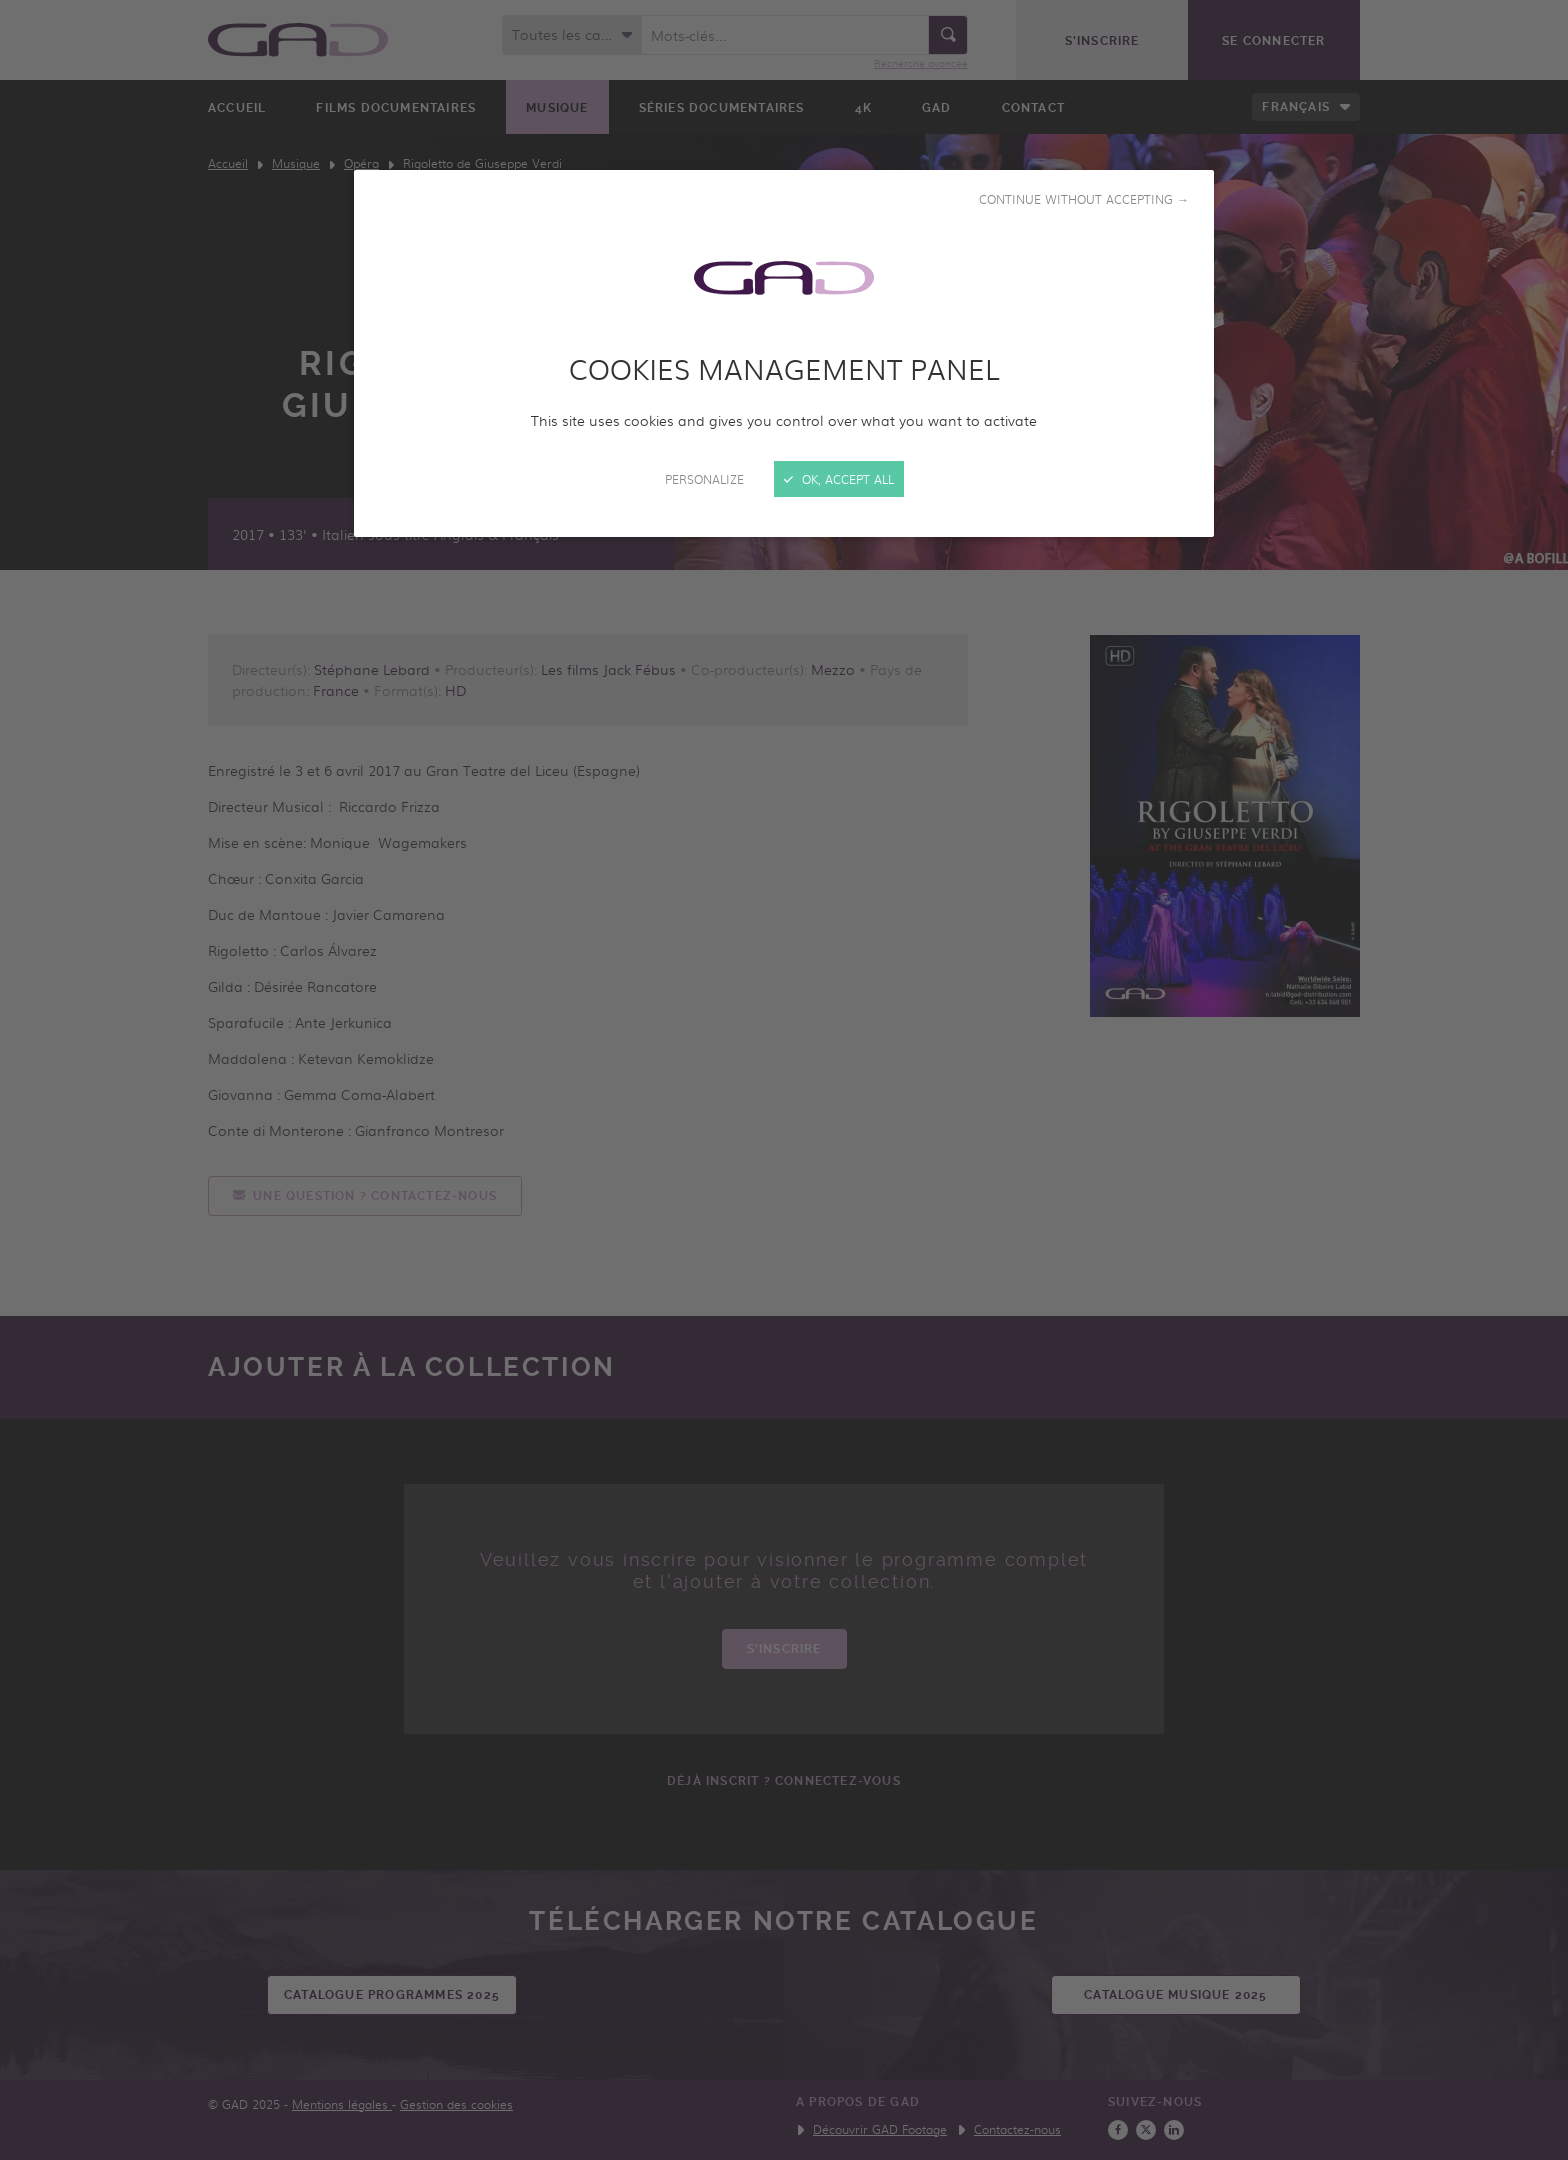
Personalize (704, 479)
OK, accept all (839, 479)
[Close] (784, 1080)
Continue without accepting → (1084, 199)
